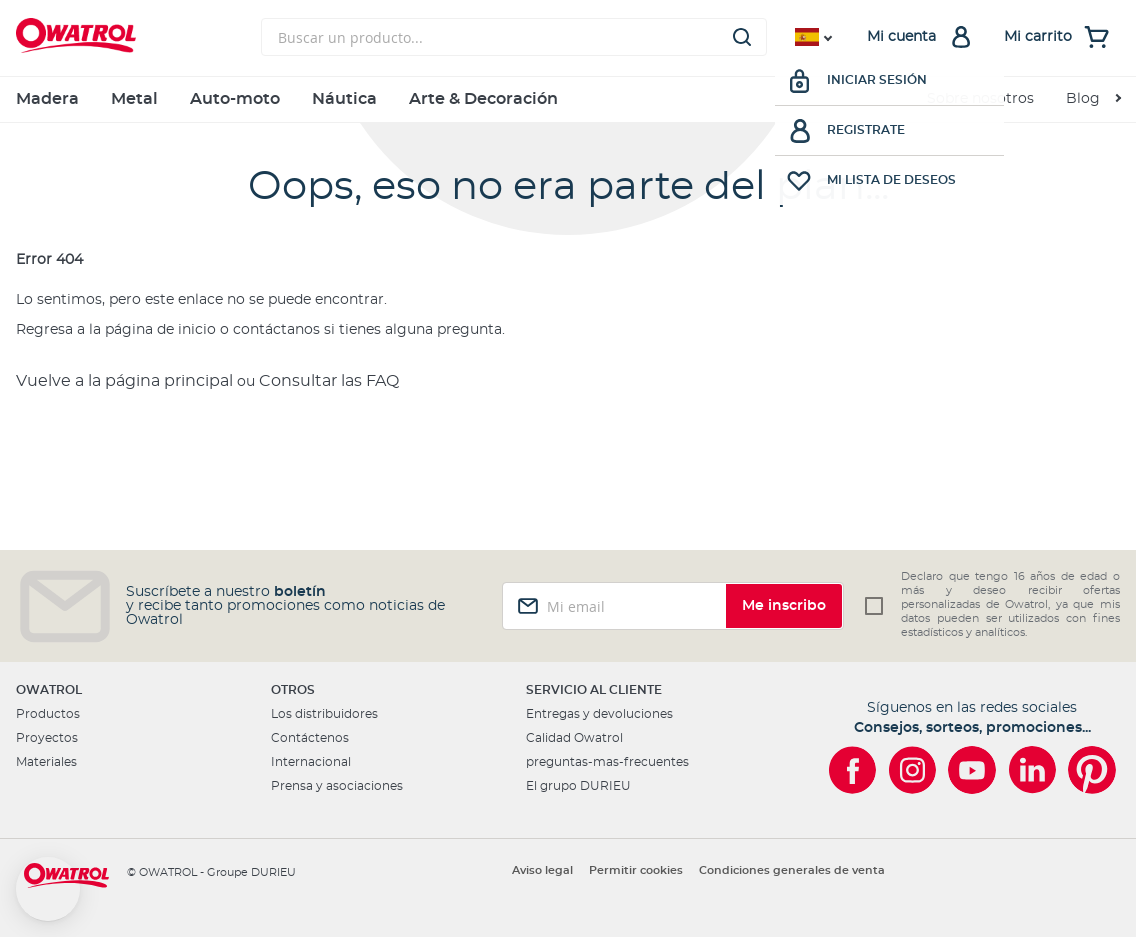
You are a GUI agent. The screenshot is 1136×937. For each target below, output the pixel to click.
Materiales (46, 762)
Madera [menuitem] (47, 99)
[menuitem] (1093, 99)
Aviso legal (542, 870)
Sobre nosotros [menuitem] (980, 99)
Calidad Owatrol (574, 738)
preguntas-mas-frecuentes (607, 762)
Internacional (311, 762)
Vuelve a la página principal (124, 381)
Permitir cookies (636, 870)
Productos (48, 714)
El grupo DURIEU (578, 786)
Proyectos (47, 738)
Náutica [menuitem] (344, 99)
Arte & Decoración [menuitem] (483, 99)
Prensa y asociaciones (337, 786)
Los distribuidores (324, 714)
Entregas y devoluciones (599, 714)
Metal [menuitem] (134, 99)
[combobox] (514, 37)
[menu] (568, 99)
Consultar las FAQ (329, 381)
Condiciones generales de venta (792, 870)
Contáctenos (310, 738)
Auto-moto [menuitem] (235, 99)
